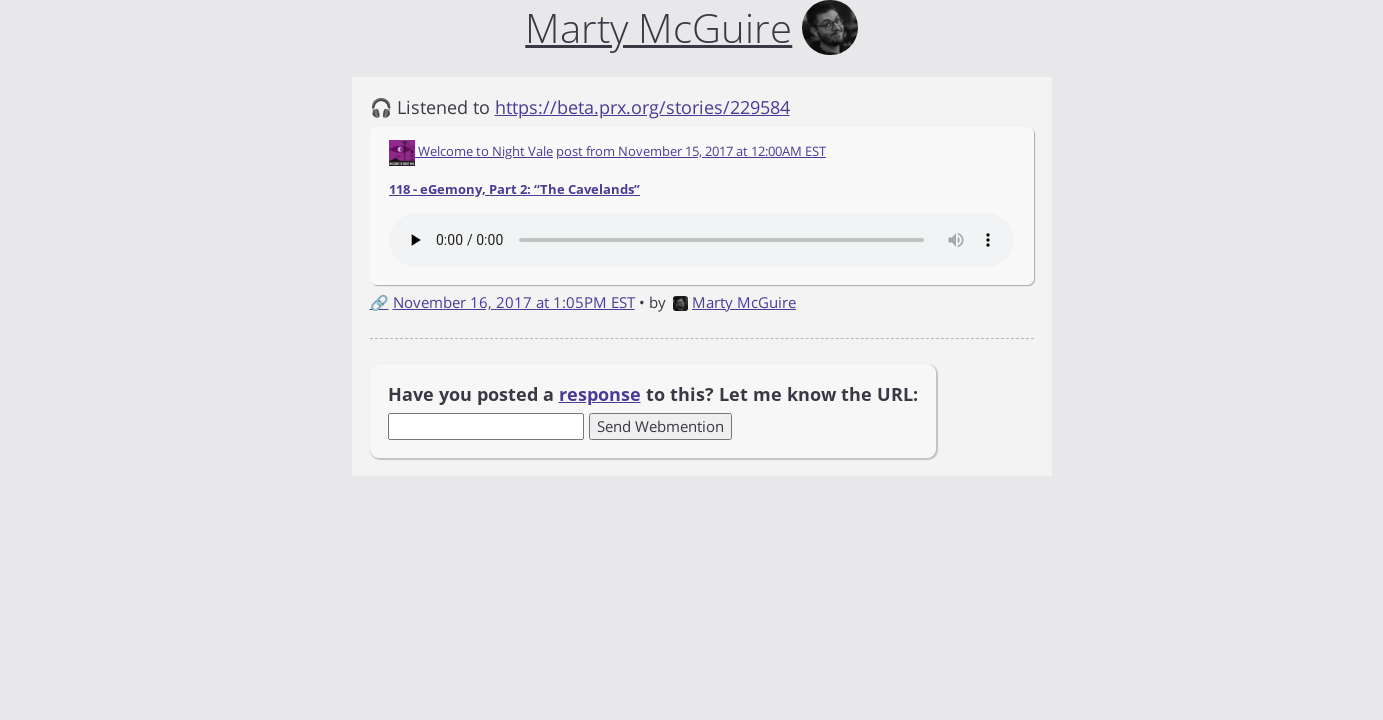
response (600, 394)
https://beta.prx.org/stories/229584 (642, 107)
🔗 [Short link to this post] (379, 302)
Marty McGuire (734, 302)
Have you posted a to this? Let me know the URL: (653, 394)
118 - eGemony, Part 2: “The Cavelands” (514, 189)
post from (691, 151)
